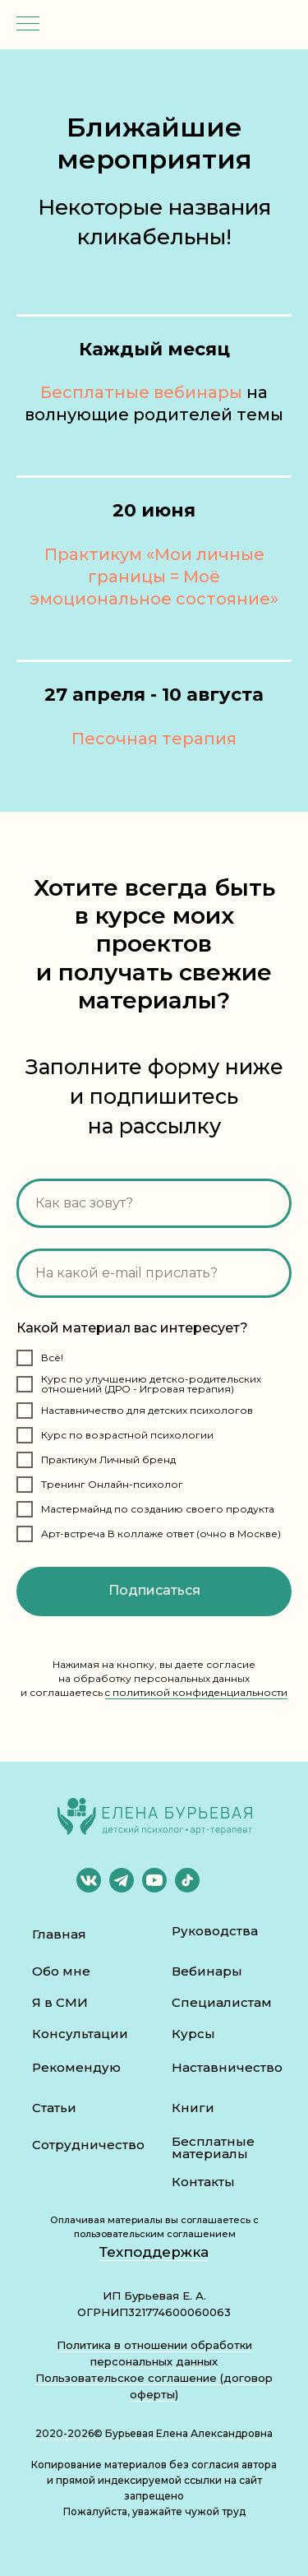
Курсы (193, 2033)
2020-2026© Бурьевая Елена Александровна (154, 2433)
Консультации (80, 2033)
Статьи (54, 2107)
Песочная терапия (154, 738)
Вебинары (207, 1971)
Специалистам (222, 2002)
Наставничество (227, 2067)
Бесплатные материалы (213, 2147)
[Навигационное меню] (27, 24)
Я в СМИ (60, 2002)
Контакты (203, 2181)
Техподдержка (154, 2252)
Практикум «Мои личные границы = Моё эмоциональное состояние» (154, 576)
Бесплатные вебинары (141, 392)
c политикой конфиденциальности (196, 1692)
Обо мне (61, 1971)
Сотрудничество (88, 2144)
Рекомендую (76, 2067)
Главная (59, 1934)
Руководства (215, 1931)
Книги (193, 2107)
